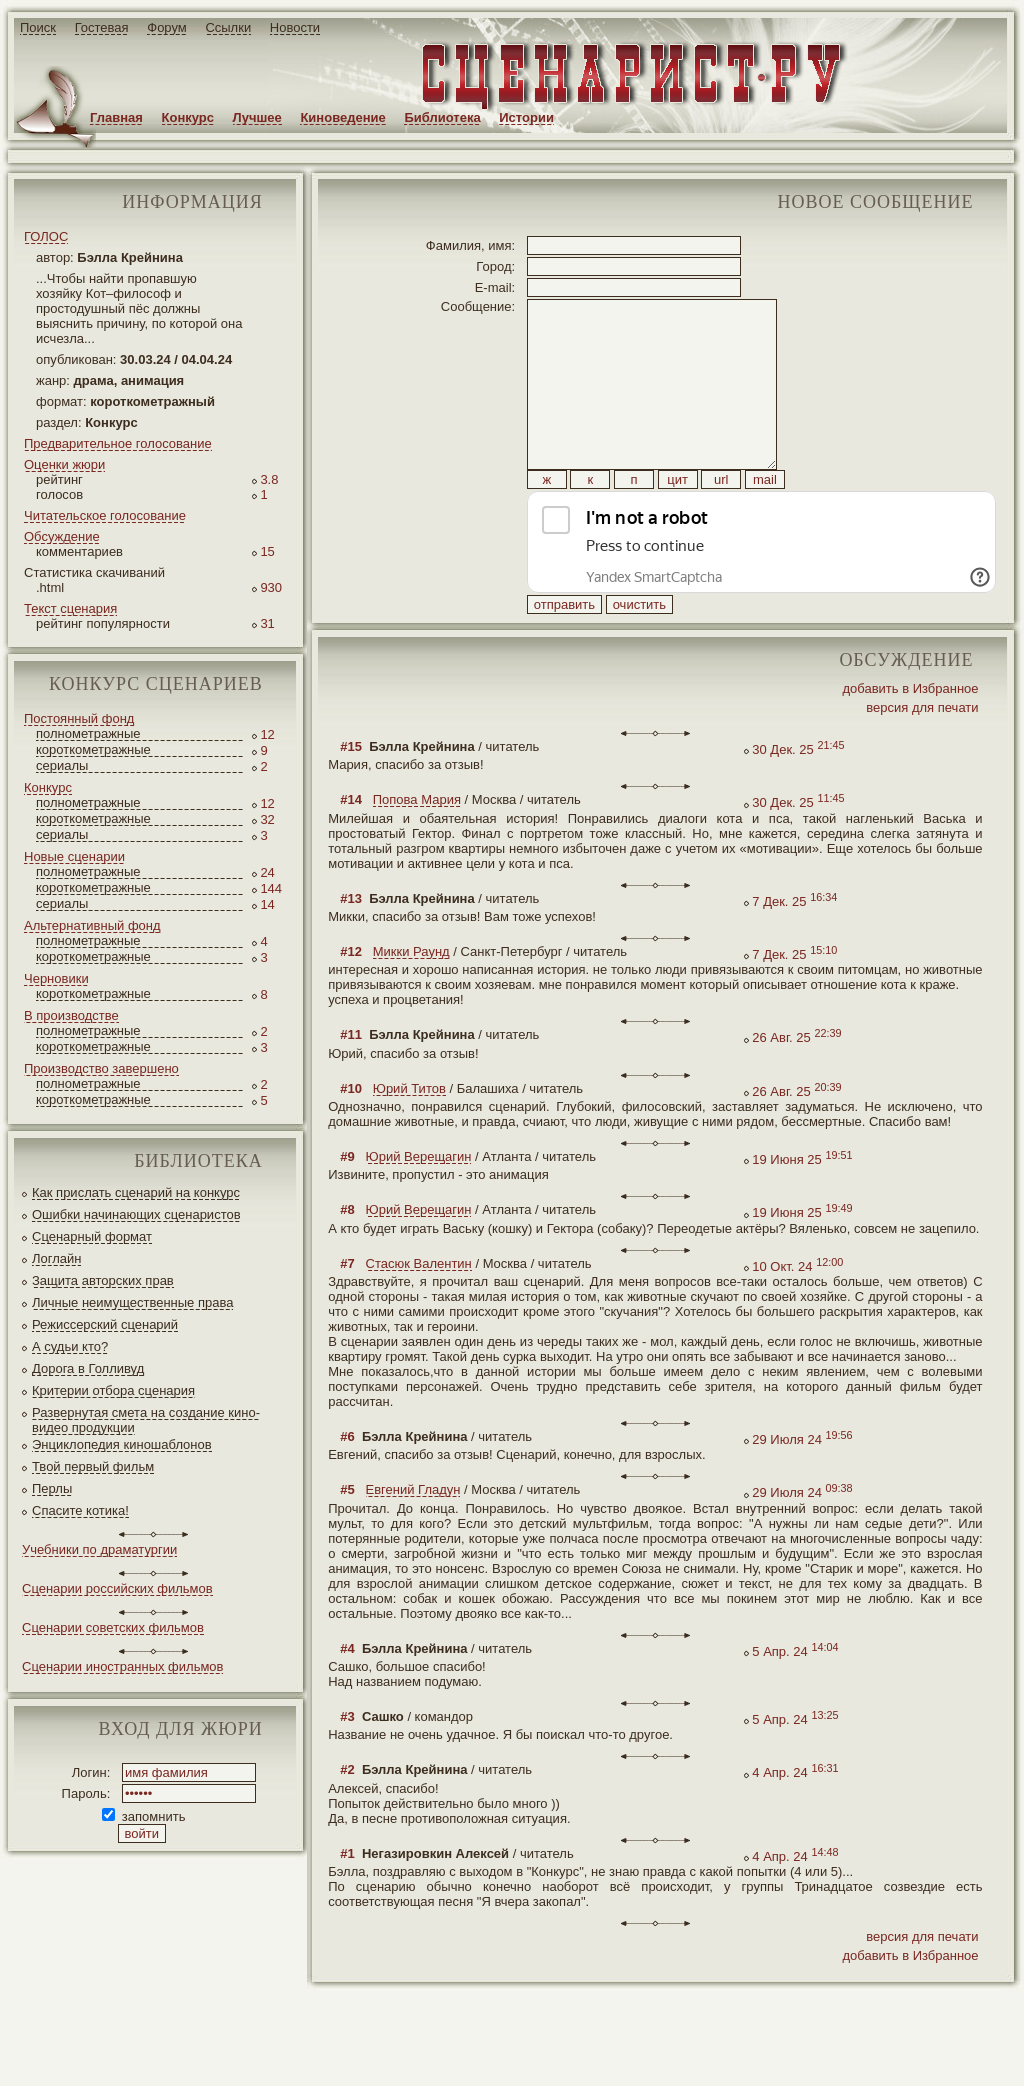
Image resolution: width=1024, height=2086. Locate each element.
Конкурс (188, 117)
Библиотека (442, 117)
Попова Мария (417, 844)
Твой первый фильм (93, 1466)
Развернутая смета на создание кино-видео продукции (146, 1420)
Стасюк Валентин (419, 1308)
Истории (526, 117)
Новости (295, 27)
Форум (167, 27)
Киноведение (342, 117)
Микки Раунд (411, 996)
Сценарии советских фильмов (113, 1627)
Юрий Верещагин (419, 1201)
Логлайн (56, 1258)
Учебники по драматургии (99, 1549)
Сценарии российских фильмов (117, 1588)
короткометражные (93, 749)
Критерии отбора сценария (113, 1390)
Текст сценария (70, 608)
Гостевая (102, 27)
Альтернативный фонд (92, 925)
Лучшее (257, 117)
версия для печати (922, 752)
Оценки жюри (64, 464)
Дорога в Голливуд (88, 1368)
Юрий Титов (409, 1133)
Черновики (56, 978)
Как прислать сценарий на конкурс (136, 1192)
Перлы (52, 1488)
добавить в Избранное (910, 733)
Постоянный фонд (79, 718)
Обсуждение (62, 536)
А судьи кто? (70, 1346)
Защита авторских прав (103, 1280)
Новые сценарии (74, 856)
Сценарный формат (92, 1236)
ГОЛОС (46, 236)
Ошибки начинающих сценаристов (136, 1214)
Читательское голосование (105, 515)
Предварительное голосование (118, 443)
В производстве (71, 1015)
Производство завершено (101, 1068)
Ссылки (228, 27)
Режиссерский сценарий (105, 1324)
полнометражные (88, 733)
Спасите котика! (80, 1510)
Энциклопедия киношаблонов (122, 1444)
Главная (116, 117)
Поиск (38, 27)
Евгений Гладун (413, 1534)
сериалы (62, 765)
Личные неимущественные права (132, 1302)
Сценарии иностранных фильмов (122, 1666)
